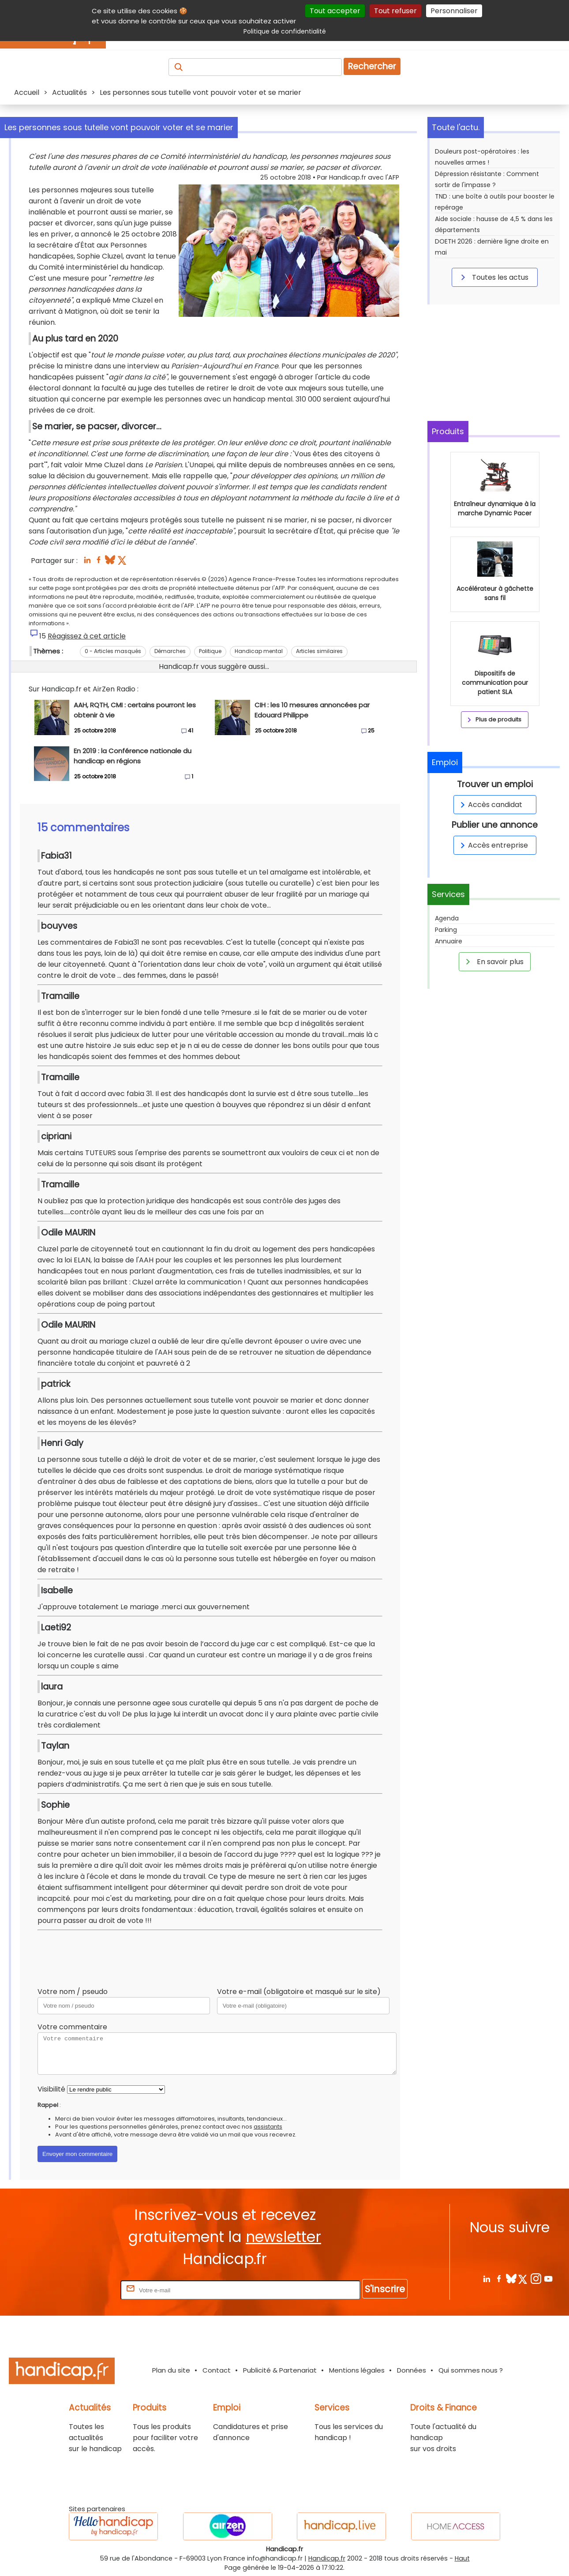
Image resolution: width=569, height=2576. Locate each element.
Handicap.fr (326, 2558)
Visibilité (51, 2089)
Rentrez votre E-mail (83, 2290)
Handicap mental (259, 651)
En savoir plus (493, 961)
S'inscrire (385, 2289)
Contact (216, 2370)
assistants (268, 2126)
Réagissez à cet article (87, 636)
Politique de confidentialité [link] (284, 31)
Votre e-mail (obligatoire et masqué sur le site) (299, 1991)
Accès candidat (489, 804)
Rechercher (372, 66)
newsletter (283, 2237)
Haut (462, 2558)
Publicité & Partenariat (280, 2370)
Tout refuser (395, 11)
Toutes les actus (493, 277)
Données (411, 2370)
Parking (446, 929)
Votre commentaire (72, 2027)
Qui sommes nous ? (470, 2370)
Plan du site (171, 2370)
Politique (210, 651)
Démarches (170, 651)
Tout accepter (335, 11)
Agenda (447, 918)
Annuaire (448, 941)
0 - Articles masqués (113, 651)
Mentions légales (357, 2370)
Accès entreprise (492, 845)
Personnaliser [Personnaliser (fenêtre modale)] (454, 11)
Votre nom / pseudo (72, 1991)
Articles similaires (319, 651)
